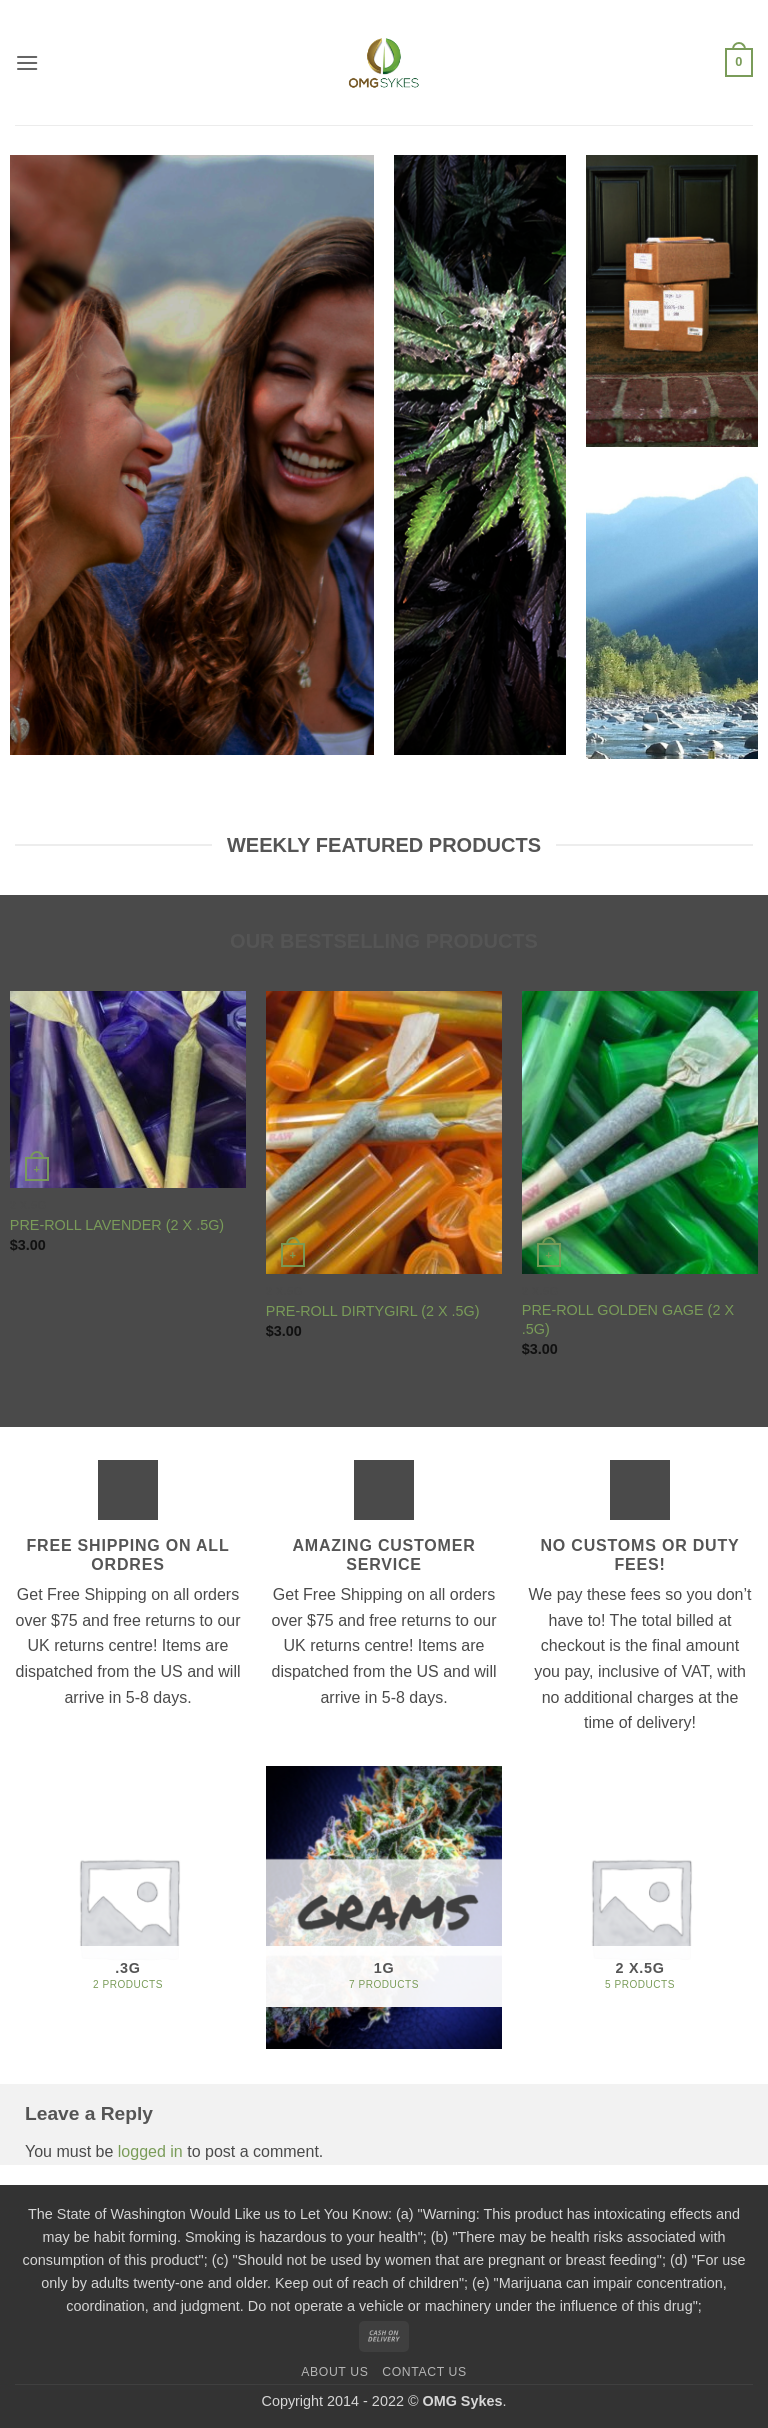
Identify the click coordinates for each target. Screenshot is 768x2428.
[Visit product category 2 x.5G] (640, 1907)
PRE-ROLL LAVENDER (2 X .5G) (117, 1225)
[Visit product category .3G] (128, 1907)
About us (334, 2372)
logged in (150, 2151)
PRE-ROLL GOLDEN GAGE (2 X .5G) (628, 1319)
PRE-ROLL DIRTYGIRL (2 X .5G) (373, 1311)
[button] (27, 62)
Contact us (424, 2372)
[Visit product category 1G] (384, 1907)
